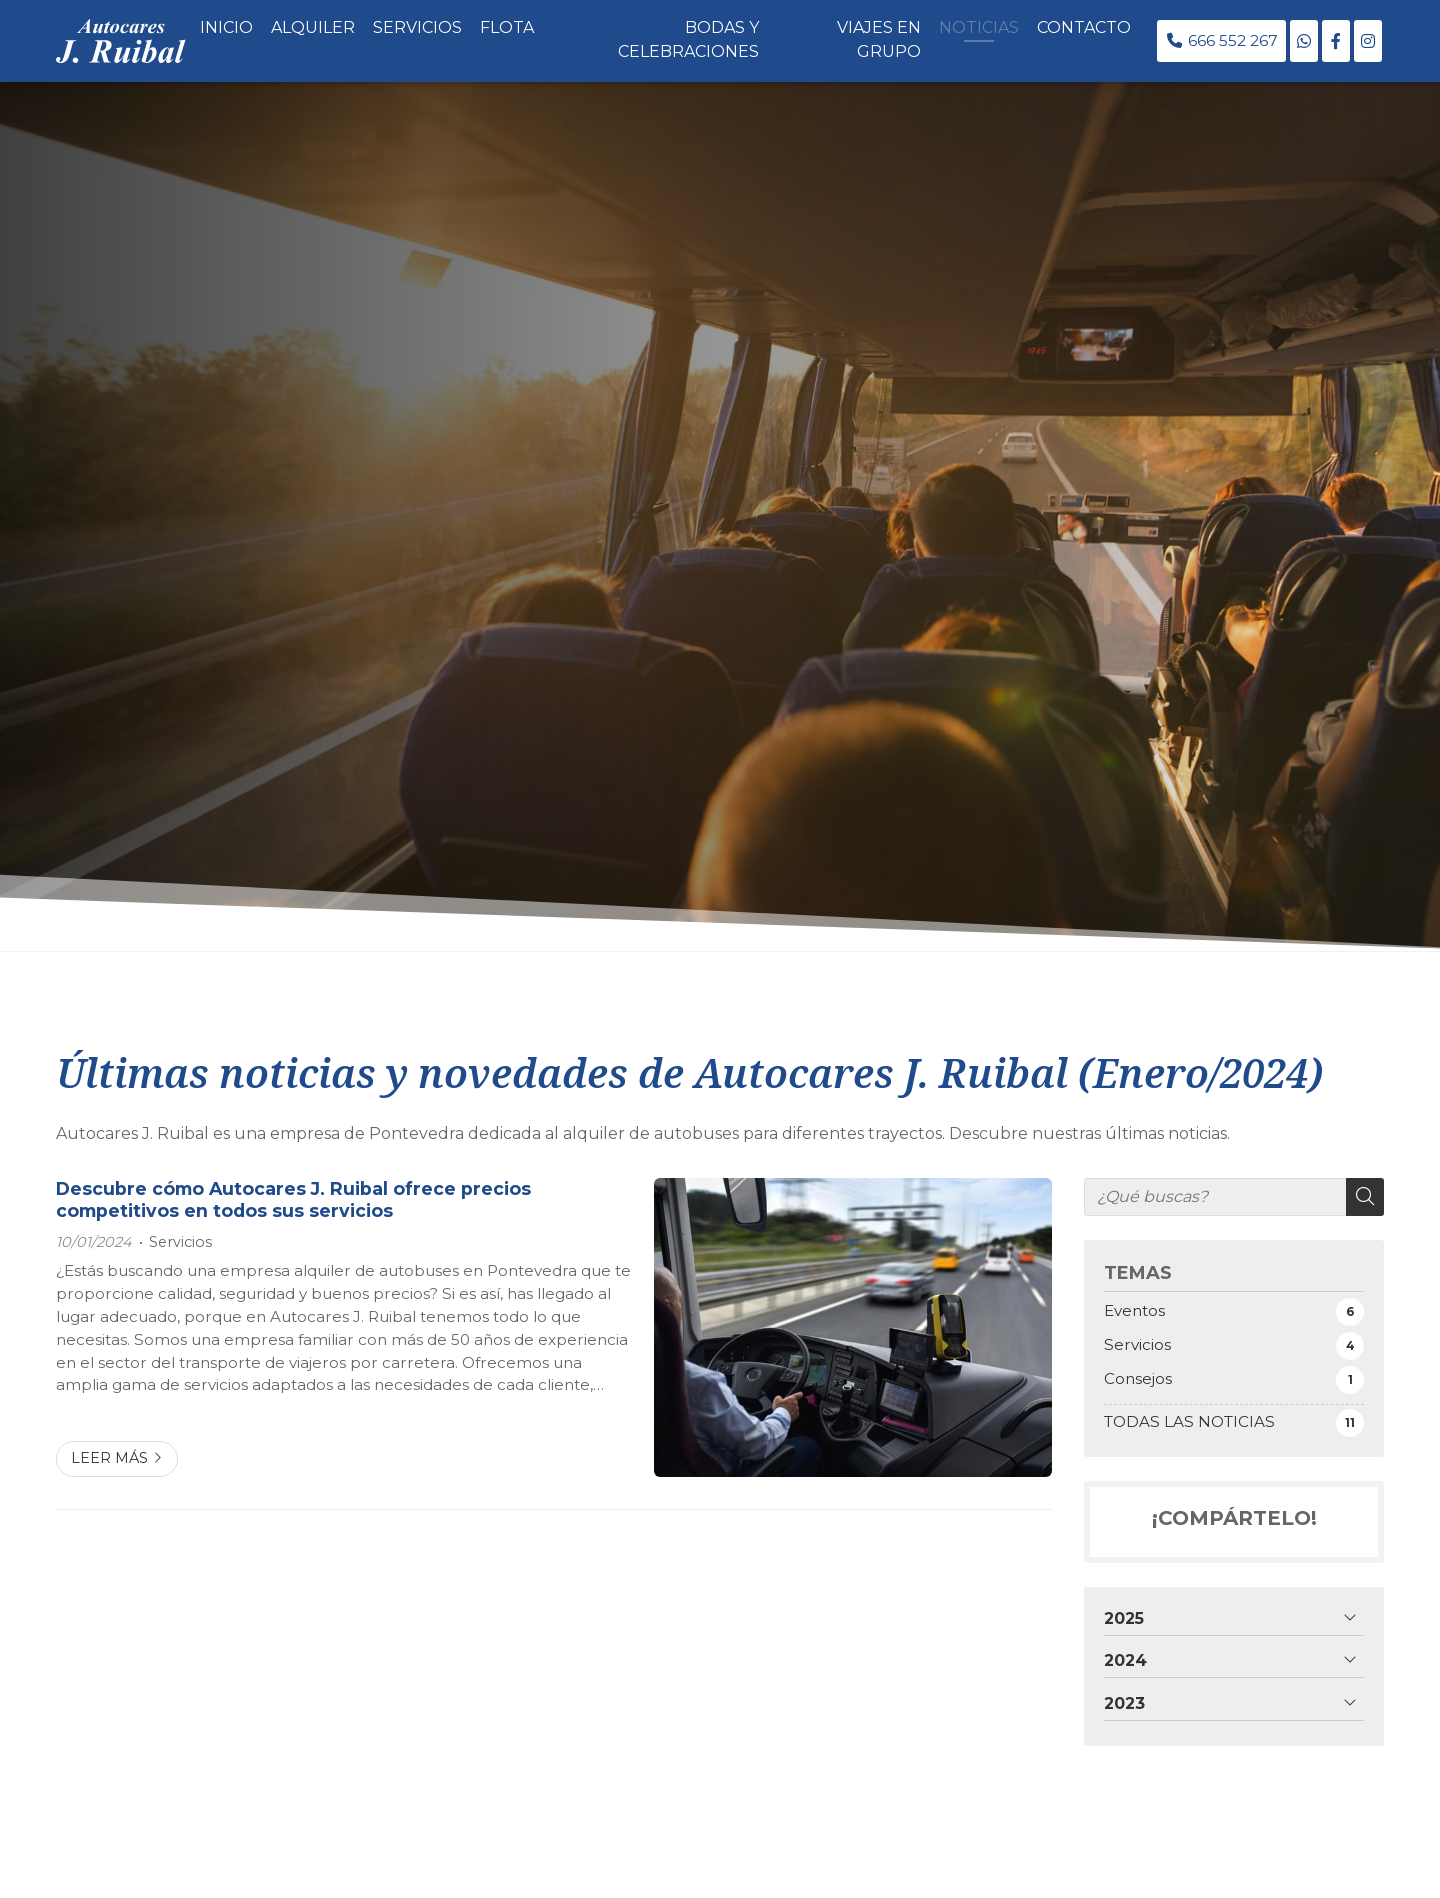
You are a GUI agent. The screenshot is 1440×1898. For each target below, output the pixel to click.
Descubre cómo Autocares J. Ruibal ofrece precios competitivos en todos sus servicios (293, 1199)
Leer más (109, 1458)
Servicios (180, 1242)
